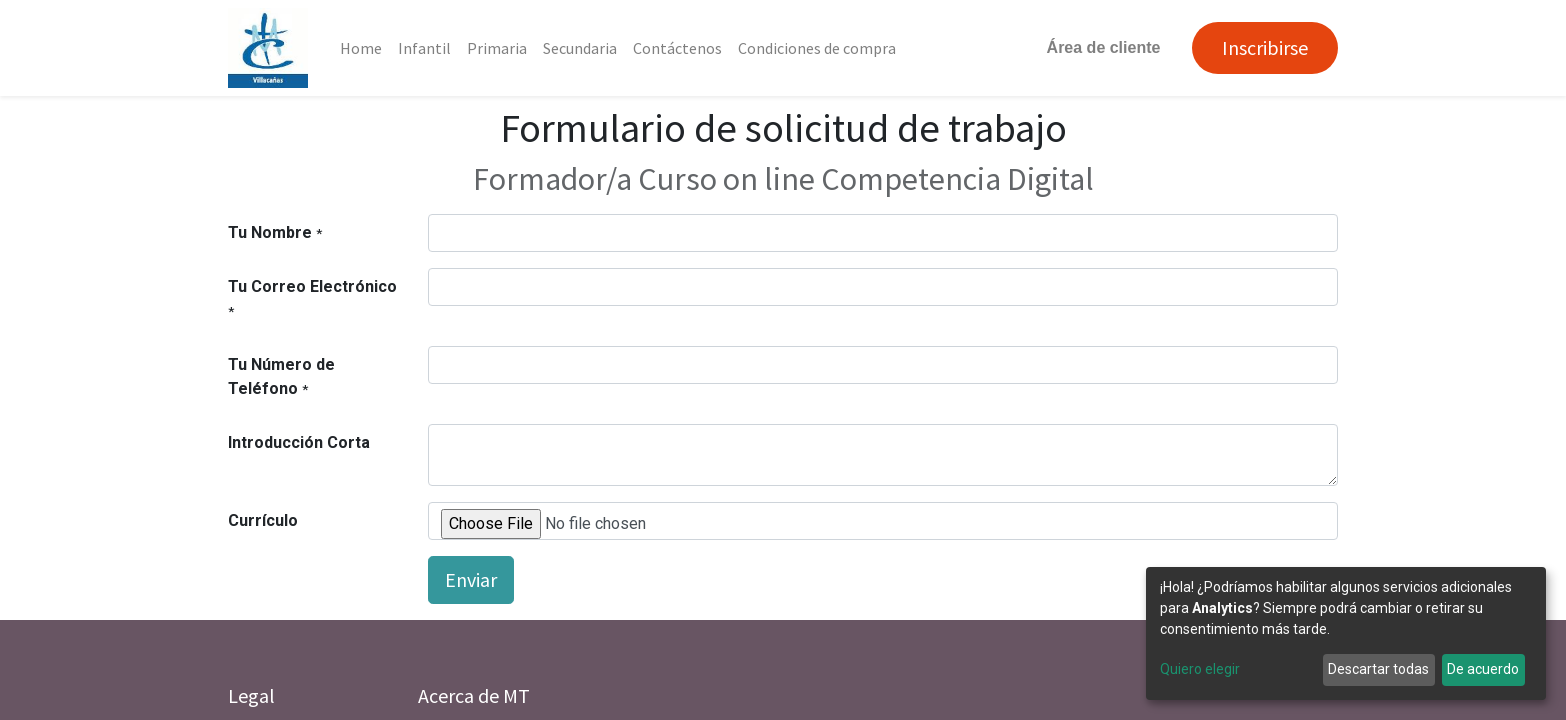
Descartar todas (1378, 669)
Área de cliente (1104, 47)
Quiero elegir (1200, 669)
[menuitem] (361, 48)
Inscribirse (1265, 47)
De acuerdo (1483, 669)
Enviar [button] (471, 579)
